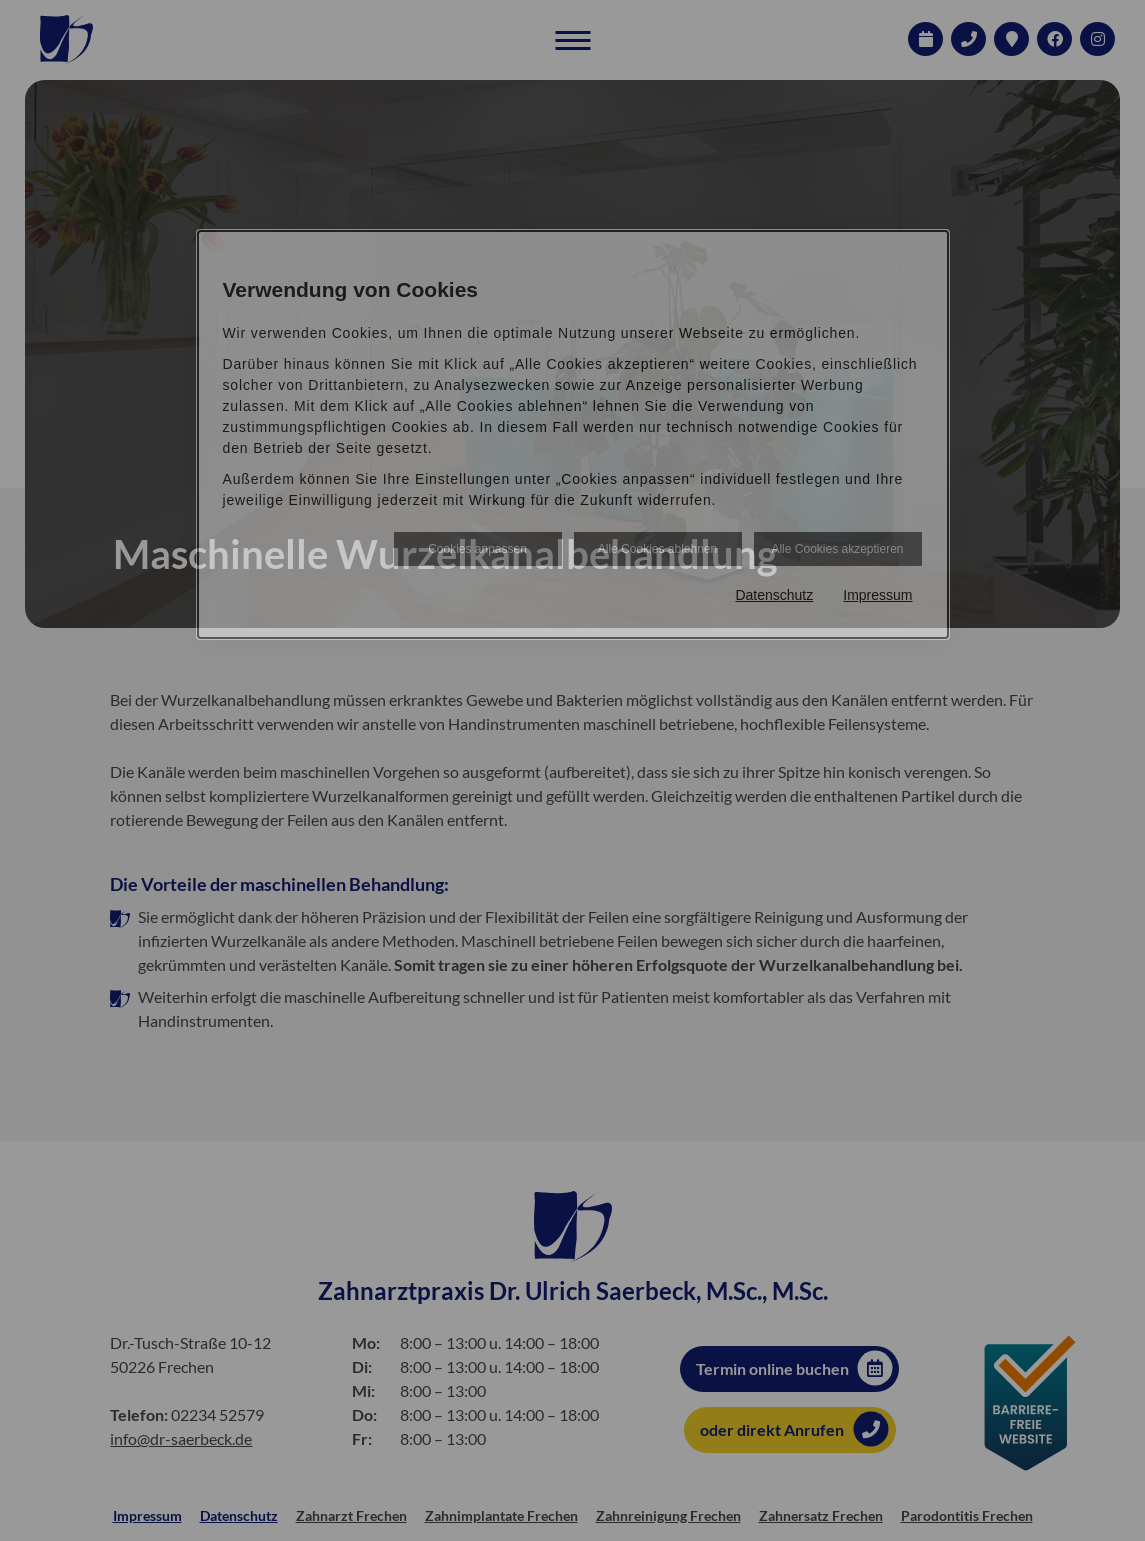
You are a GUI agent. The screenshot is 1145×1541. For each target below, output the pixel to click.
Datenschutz (774, 595)
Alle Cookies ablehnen (657, 549)
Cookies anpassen (477, 549)
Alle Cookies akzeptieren (837, 549)
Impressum (877, 595)
